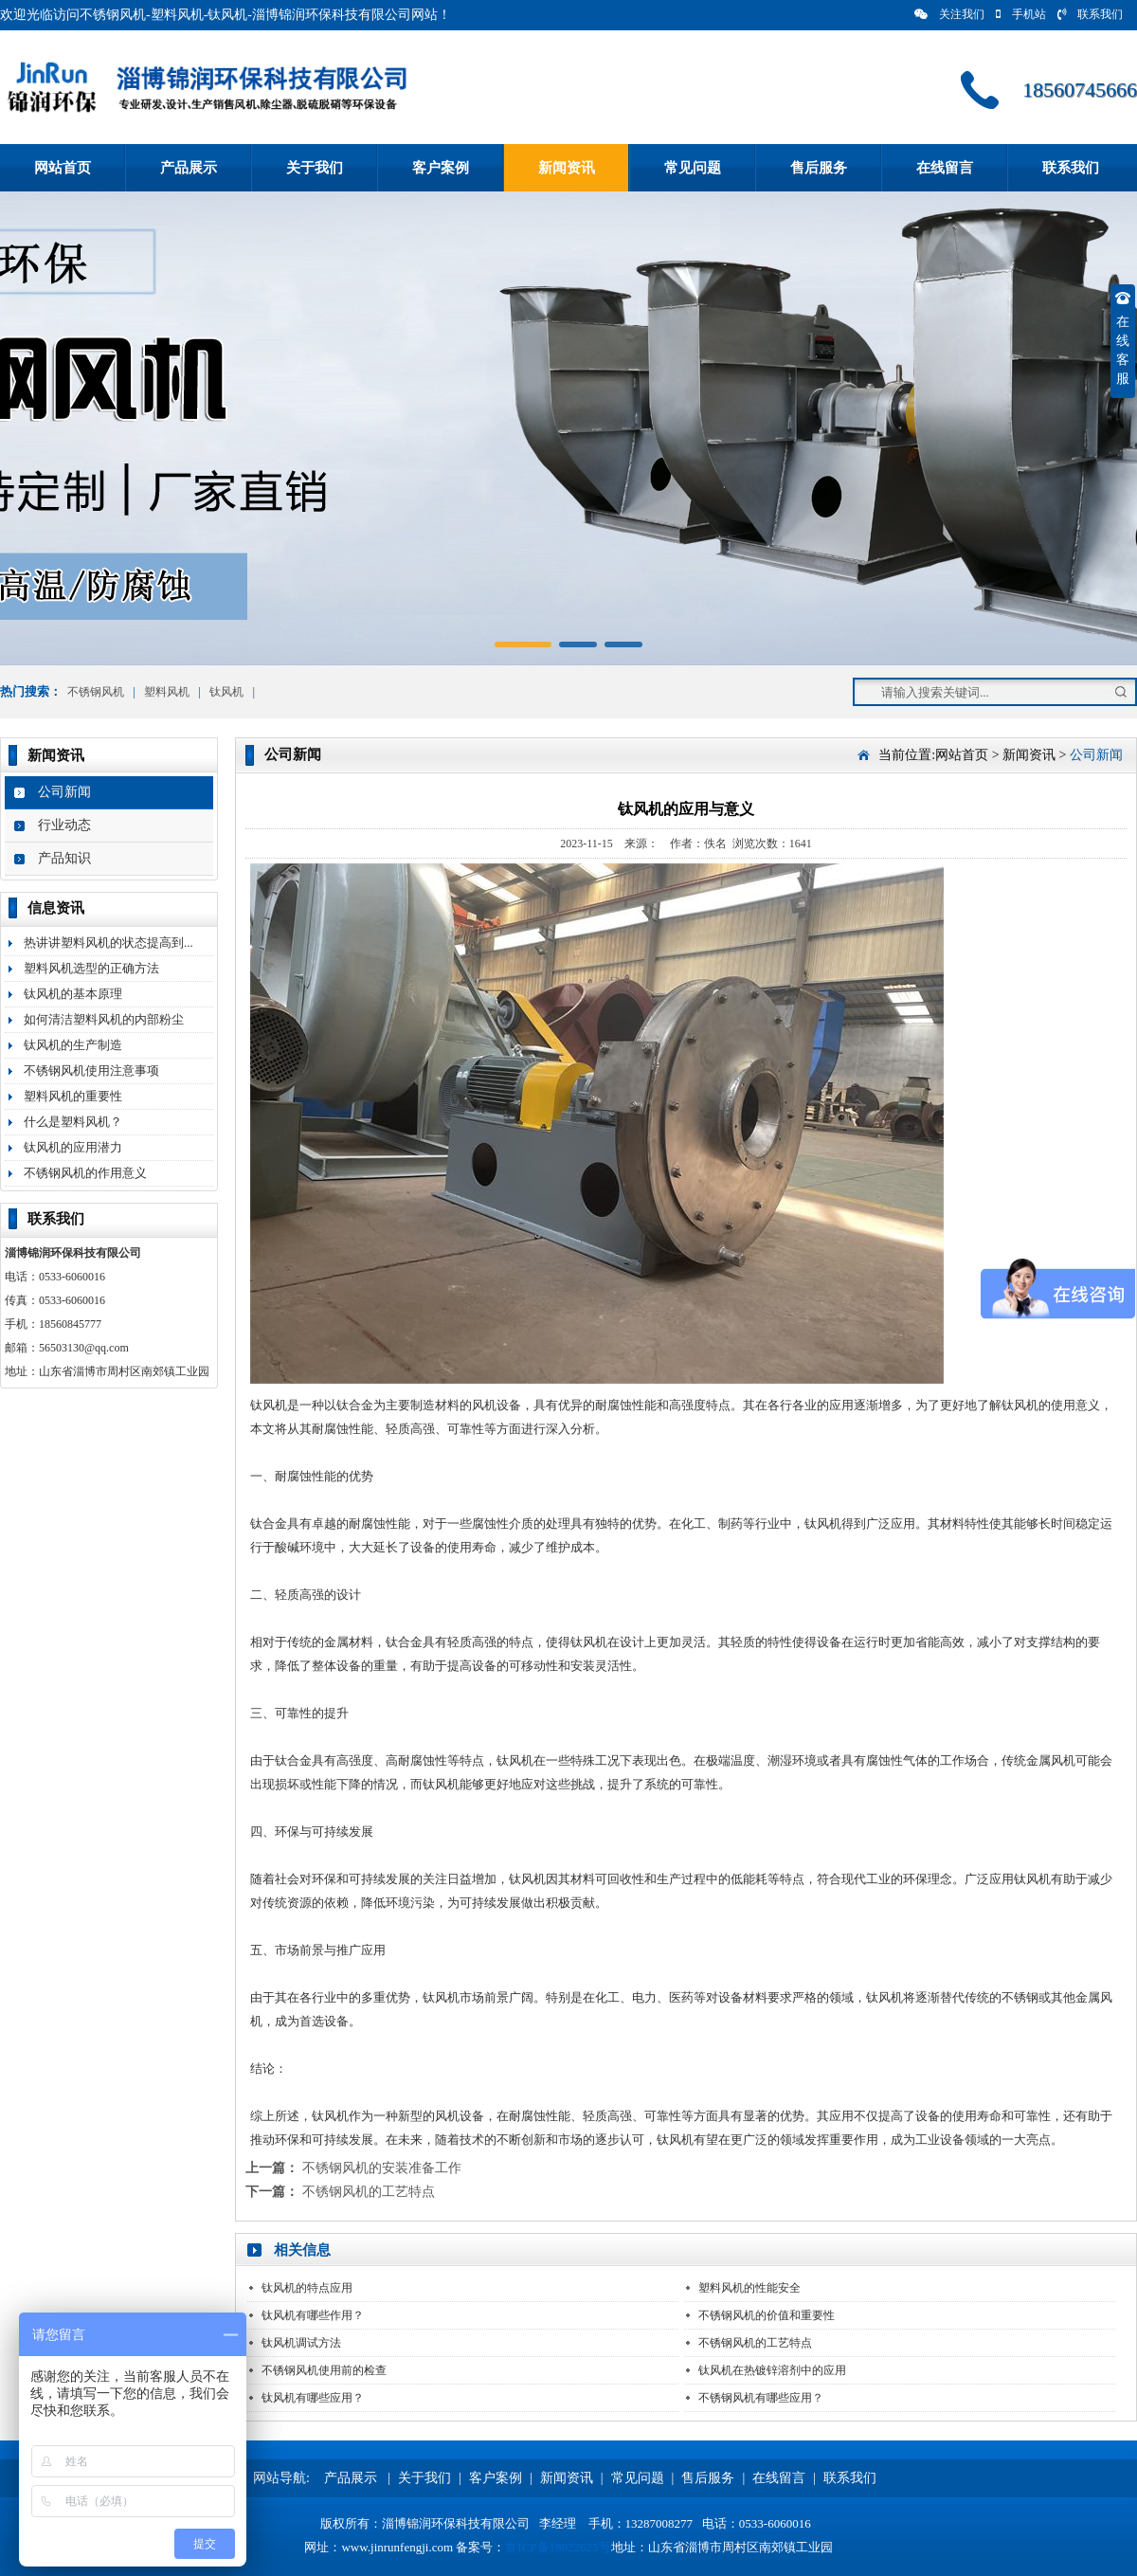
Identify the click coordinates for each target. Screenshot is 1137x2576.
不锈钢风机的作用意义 (85, 1173)
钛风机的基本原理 (73, 994)
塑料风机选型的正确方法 (91, 968)
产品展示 (188, 167)
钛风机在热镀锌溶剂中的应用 (772, 2370)
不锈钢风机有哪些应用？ (760, 2397)
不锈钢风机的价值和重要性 (766, 2315)
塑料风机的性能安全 (749, 2288)
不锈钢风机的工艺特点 (368, 2192)
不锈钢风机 (95, 691)
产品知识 (64, 858)
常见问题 (692, 167)
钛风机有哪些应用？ (313, 2397)
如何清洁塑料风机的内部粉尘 (104, 1019)
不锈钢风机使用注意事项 (91, 1070)
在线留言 (944, 167)
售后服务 (818, 167)
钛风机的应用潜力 (73, 1147)
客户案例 (440, 167)
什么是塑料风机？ (73, 1122)
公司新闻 (64, 792)
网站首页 (62, 167)
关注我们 (949, 14)
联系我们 (1090, 14)
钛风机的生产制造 (73, 1045)
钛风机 (226, 691)
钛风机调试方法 (301, 2342)
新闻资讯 (566, 167)
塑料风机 (167, 691)
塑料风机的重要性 (73, 1096)
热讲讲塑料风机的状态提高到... (108, 942)
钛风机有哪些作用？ (313, 2315)
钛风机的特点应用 (307, 2288)
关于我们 (314, 167)
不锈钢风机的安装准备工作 (381, 2168)
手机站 (1021, 14)
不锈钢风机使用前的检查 (324, 2370)
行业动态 (64, 825)
